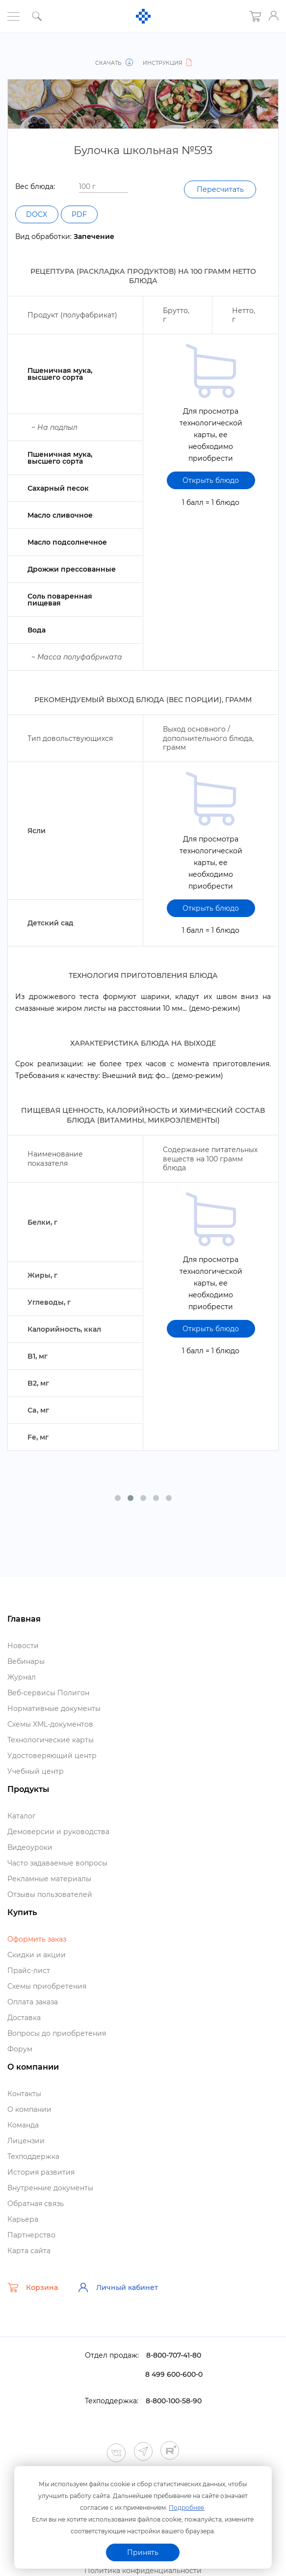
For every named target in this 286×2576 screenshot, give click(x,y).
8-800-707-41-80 (173, 2355)
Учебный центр (35, 1771)
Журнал (21, 1677)
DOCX (38, 214)
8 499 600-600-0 (174, 2374)
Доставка (24, 2017)
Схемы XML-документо (50, 1724)
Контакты (24, 2093)
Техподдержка (33, 2156)
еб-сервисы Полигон (48, 1692)
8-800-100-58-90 (174, 2400)
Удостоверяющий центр (52, 1755)
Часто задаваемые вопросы (57, 1863)
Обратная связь (35, 2203)
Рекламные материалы (49, 1878)
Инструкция (166, 63)
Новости (23, 1645)
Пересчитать (217, 189)
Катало (21, 1816)
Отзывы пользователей (49, 1894)
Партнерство (31, 2235)
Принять (142, 2552)
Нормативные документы (54, 1708)
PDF (84, 214)
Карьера (22, 2219)
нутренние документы (50, 2187)
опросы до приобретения (56, 2033)
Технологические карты (50, 1739)
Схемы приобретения (46, 1986)
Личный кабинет (118, 2287)
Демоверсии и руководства (58, 1831)
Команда (23, 2125)
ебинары (26, 1661)
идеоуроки (29, 1847)
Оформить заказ (36, 1939)
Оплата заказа (32, 2002)
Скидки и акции (36, 1954)
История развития (41, 2172)
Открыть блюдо (210, 480)
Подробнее (186, 2506)
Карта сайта (29, 2250)
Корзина (32, 2287)
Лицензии (26, 2140)
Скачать (115, 63)
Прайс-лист (28, 1970)
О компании (29, 2109)
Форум (19, 2049)
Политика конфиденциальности (143, 2570)
